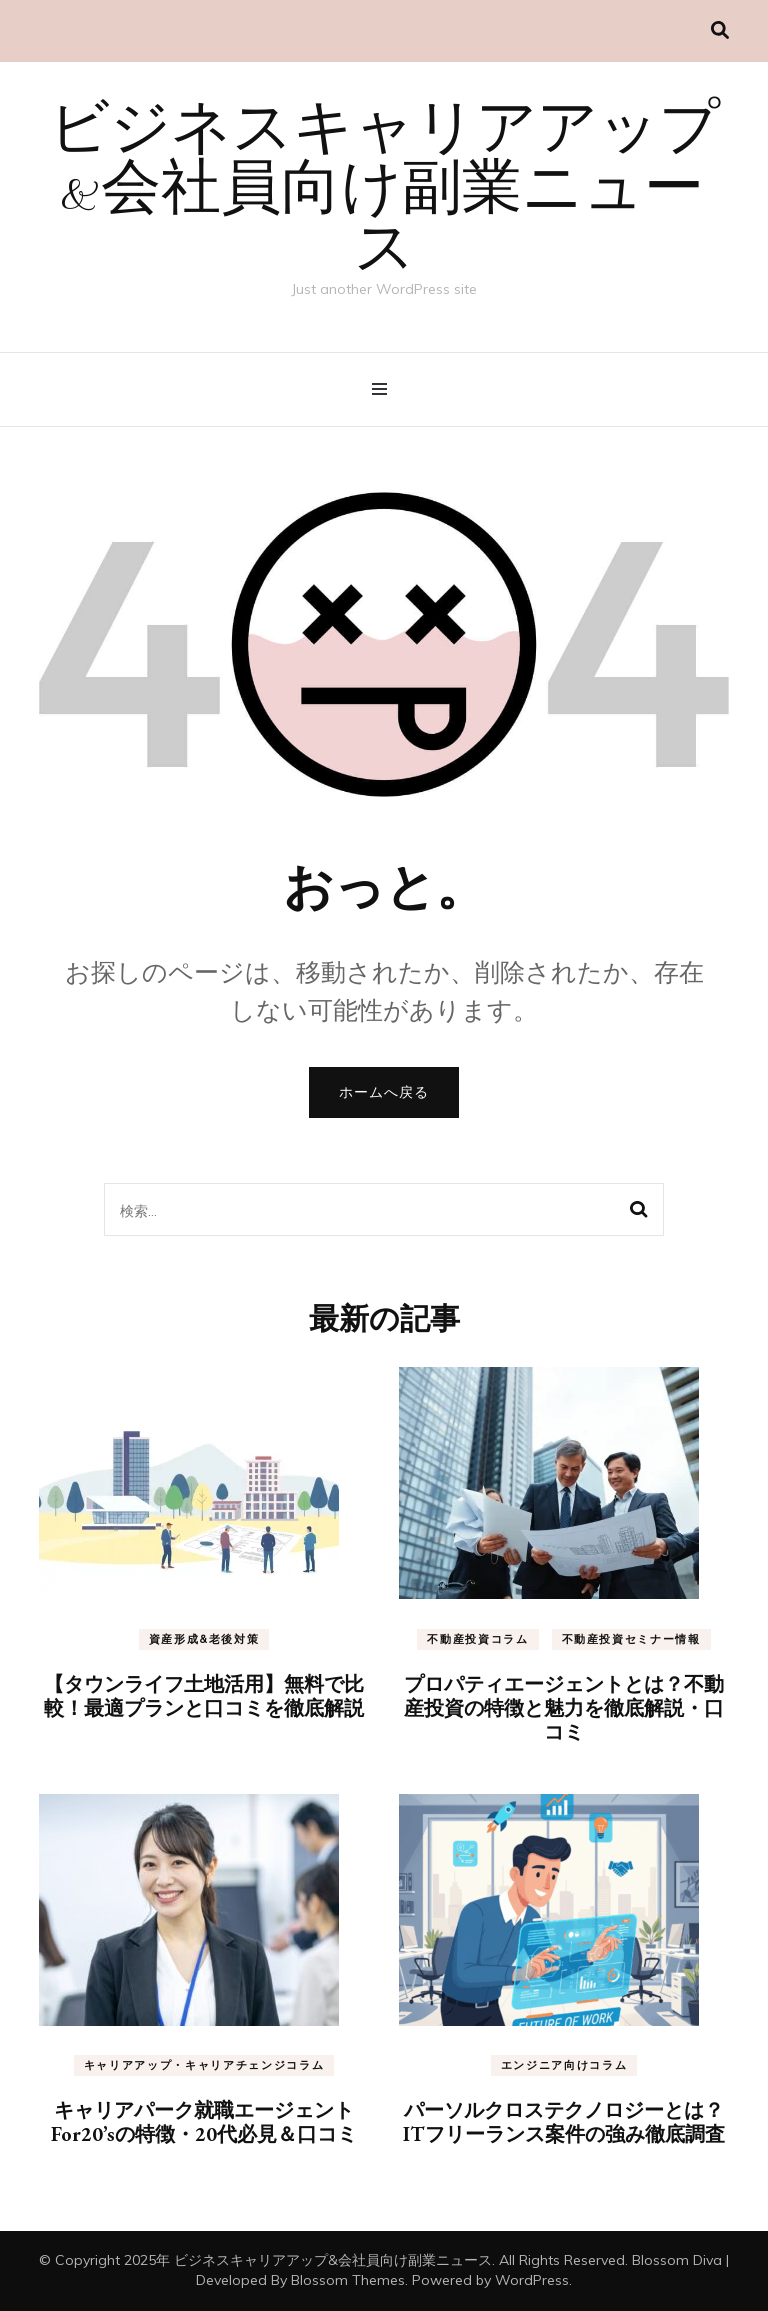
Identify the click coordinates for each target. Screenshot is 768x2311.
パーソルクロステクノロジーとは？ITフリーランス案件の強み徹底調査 (564, 2122)
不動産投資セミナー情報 (631, 1639)
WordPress (532, 2280)
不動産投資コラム (477, 1639)
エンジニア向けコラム (564, 2065)
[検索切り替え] (720, 30)
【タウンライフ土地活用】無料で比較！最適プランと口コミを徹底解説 (204, 1696)
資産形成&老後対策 (204, 1639)
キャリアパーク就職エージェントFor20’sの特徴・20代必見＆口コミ (204, 2122)
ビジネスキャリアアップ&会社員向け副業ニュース (384, 192)
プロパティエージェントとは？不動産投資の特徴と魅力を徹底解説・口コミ (564, 1708)
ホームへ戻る (384, 1092)
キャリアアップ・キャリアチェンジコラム (204, 2065)
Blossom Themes (348, 2280)
